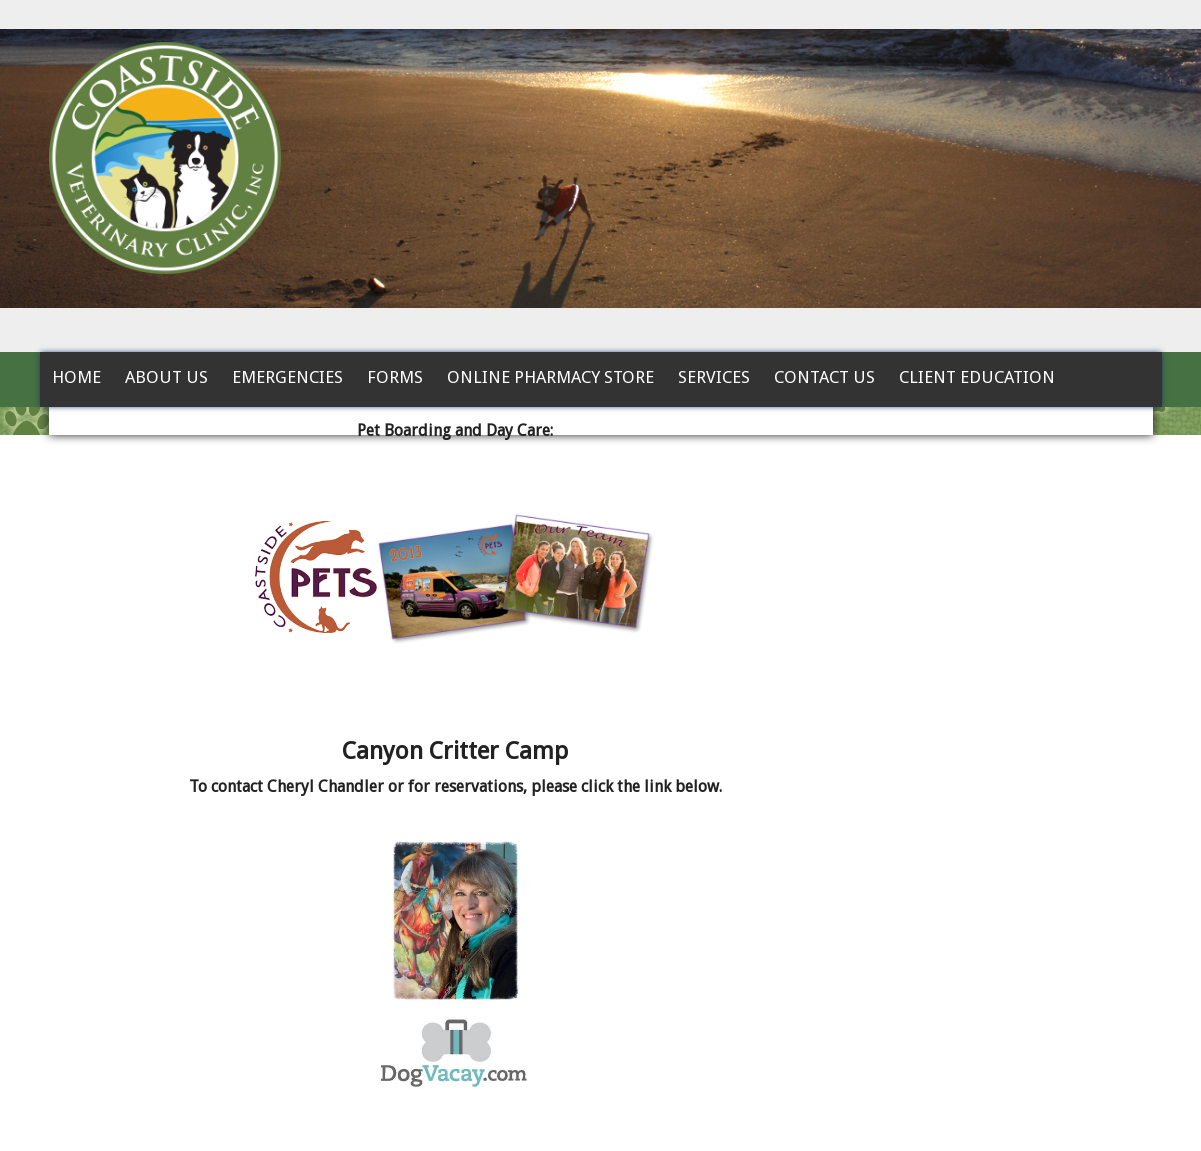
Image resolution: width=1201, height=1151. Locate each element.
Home (76, 377)
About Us (166, 377)
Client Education (977, 377)
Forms (395, 377)
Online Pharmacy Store (550, 377)
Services (714, 377)
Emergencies (287, 377)
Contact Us (824, 377)
